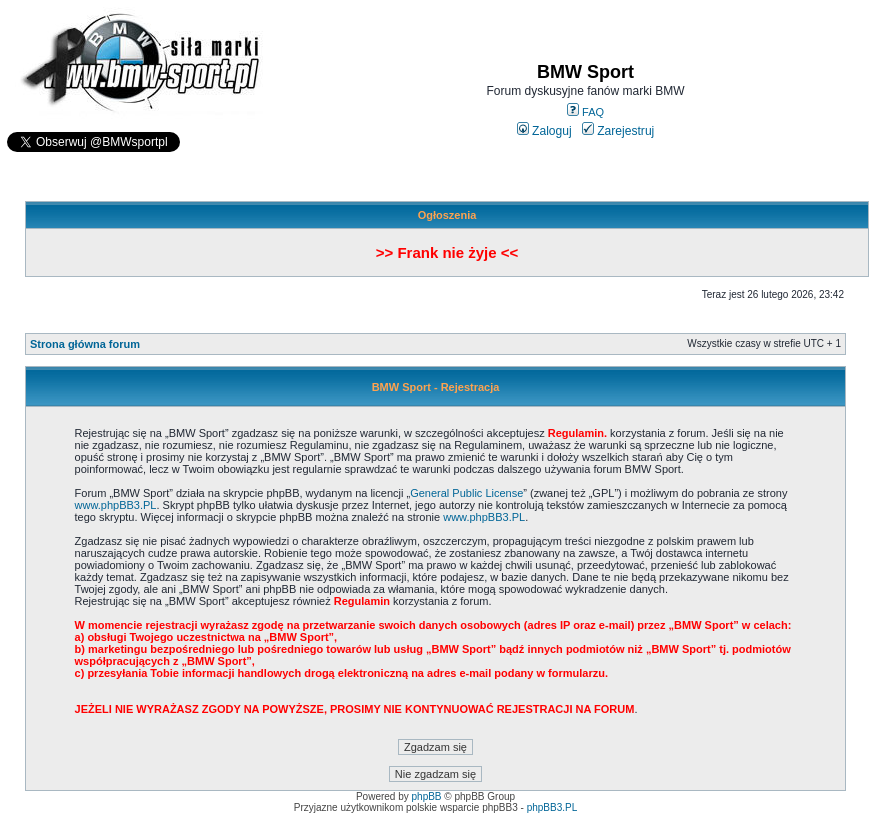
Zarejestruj (618, 131)
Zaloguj (544, 131)
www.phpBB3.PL (116, 505)
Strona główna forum (85, 344)
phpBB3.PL (552, 807)
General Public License (466, 493)
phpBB (427, 796)
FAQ (585, 112)
